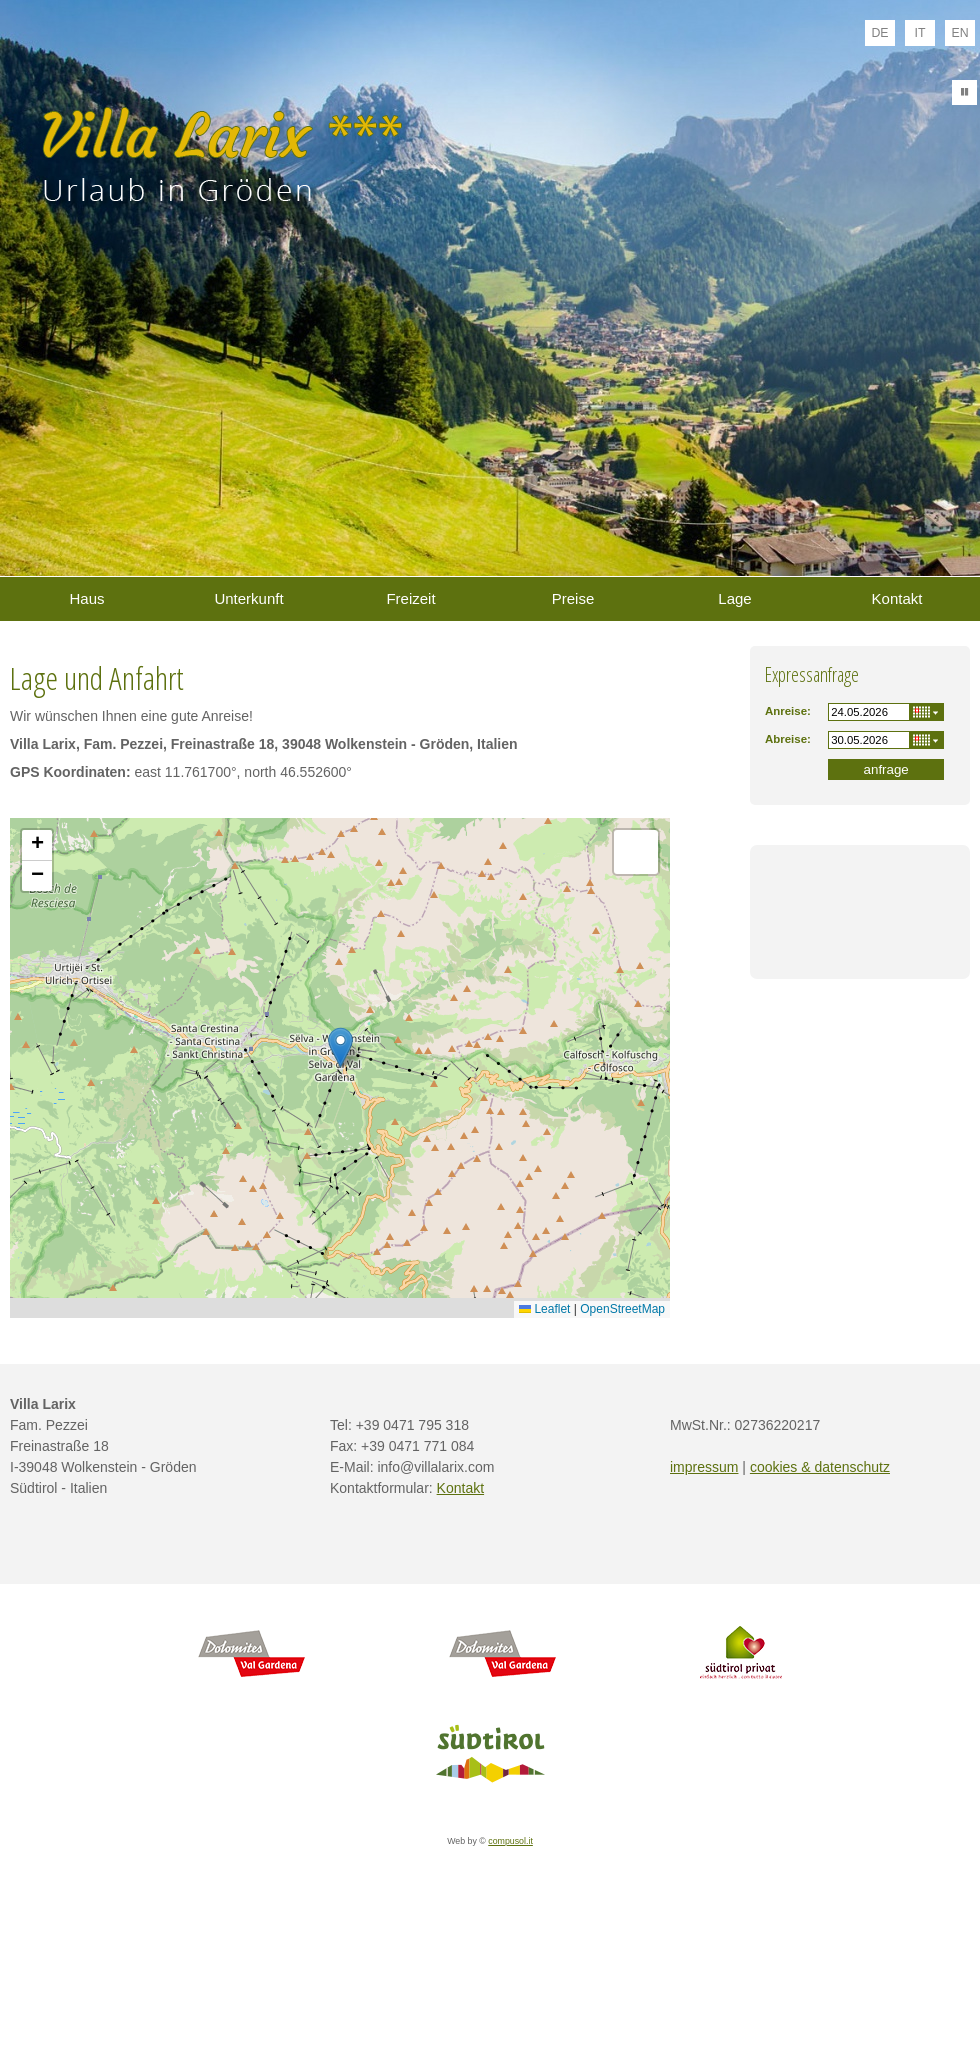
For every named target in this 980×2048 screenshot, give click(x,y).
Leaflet (544, 1309)
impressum (704, 1467)
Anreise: (788, 711)
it (920, 33)
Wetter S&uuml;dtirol (860, 930)
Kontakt (897, 598)
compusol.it (510, 1841)
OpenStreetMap (622, 1309)
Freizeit (410, 598)
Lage (734, 598)
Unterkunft (248, 598)
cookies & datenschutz (820, 1467)
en (959, 33)
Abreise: (788, 739)
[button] (340, 1047)
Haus (86, 598)
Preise (573, 598)
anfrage (886, 769)
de (879, 33)
